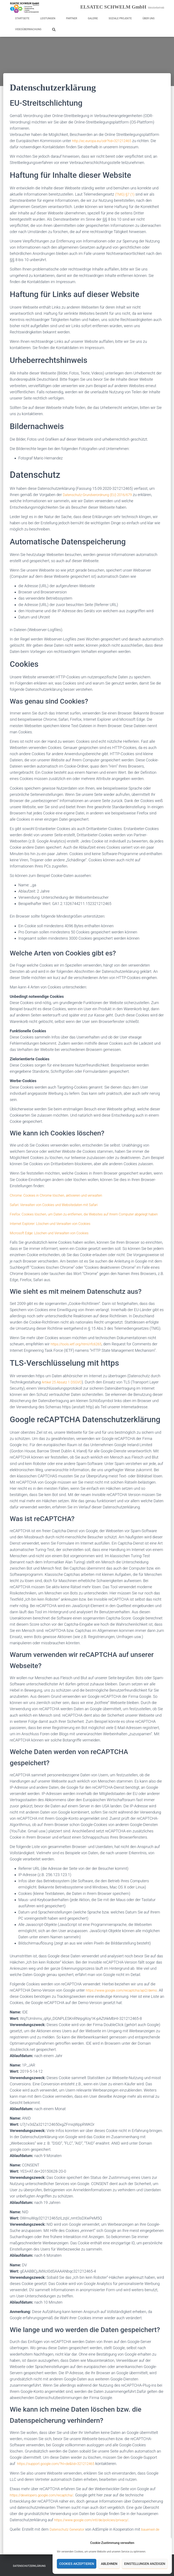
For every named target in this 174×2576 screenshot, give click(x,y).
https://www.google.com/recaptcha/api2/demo (50, 2002)
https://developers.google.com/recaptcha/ (45, 2507)
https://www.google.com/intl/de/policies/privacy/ (95, 2532)
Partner (71, 18)
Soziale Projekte (120, 18)
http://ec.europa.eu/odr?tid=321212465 (105, 140)
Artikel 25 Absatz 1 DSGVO (64, 1388)
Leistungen (47, 18)
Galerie (93, 18)
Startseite (22, 18)
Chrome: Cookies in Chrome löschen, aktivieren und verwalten (62, 1195)
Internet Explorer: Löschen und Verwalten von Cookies (55, 1229)
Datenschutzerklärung (29, 2565)
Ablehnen (109, 2564)
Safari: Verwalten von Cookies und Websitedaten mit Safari (59, 1204)
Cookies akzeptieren (76, 2564)
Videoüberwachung (28, 29)
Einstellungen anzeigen (144, 2564)
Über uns (148, 18)
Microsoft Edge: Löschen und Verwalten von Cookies (54, 1239)
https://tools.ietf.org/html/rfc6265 (79, 1350)
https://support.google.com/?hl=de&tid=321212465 (60, 2476)
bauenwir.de (20, 2548)
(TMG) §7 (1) (126, 194)
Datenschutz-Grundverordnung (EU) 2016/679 (101, 494)
